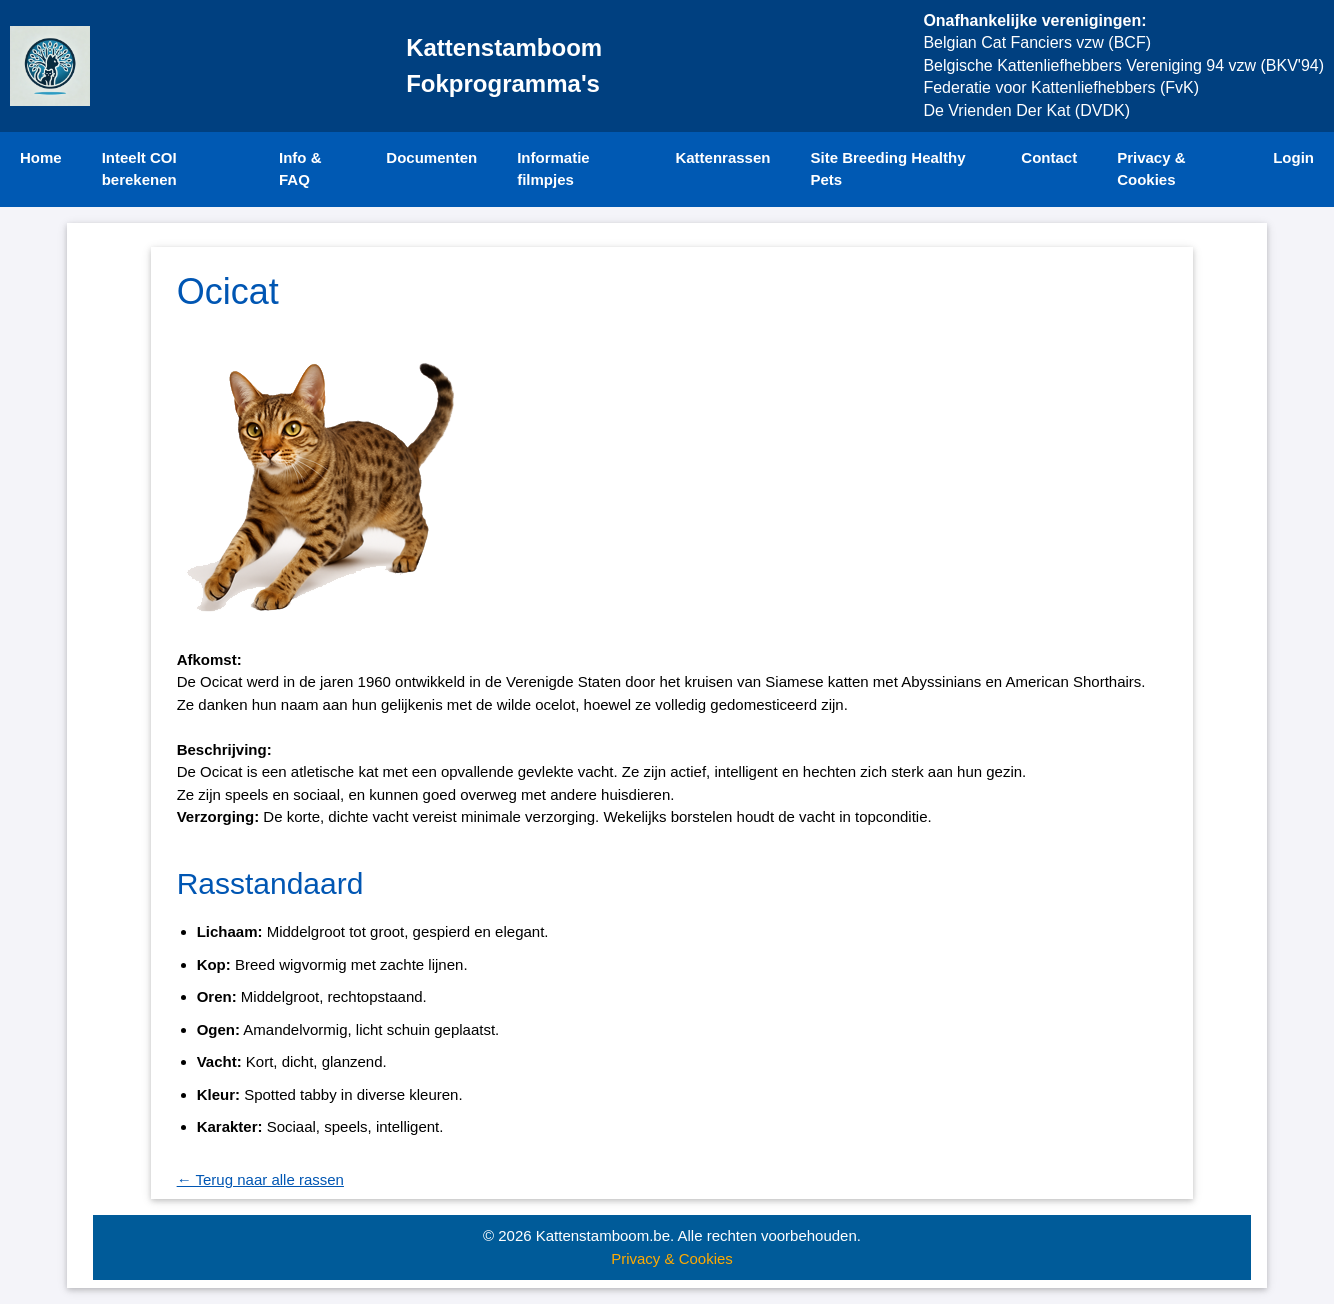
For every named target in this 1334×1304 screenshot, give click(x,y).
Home (41, 157)
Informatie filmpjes (553, 169)
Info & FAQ (300, 169)
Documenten (431, 157)
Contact (1049, 157)
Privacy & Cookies (1151, 169)
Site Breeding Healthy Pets (887, 169)
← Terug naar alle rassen (260, 1179)
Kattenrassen (722, 157)
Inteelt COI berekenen (139, 169)
